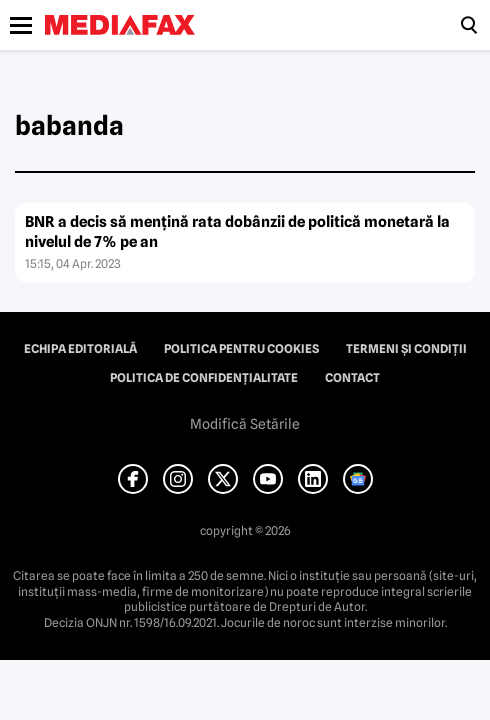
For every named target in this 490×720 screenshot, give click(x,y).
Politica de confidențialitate (204, 378)
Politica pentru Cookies (241, 349)
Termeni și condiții (406, 349)
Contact (352, 378)
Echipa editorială (80, 349)
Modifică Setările (245, 424)
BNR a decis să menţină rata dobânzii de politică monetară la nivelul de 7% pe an (237, 232)
